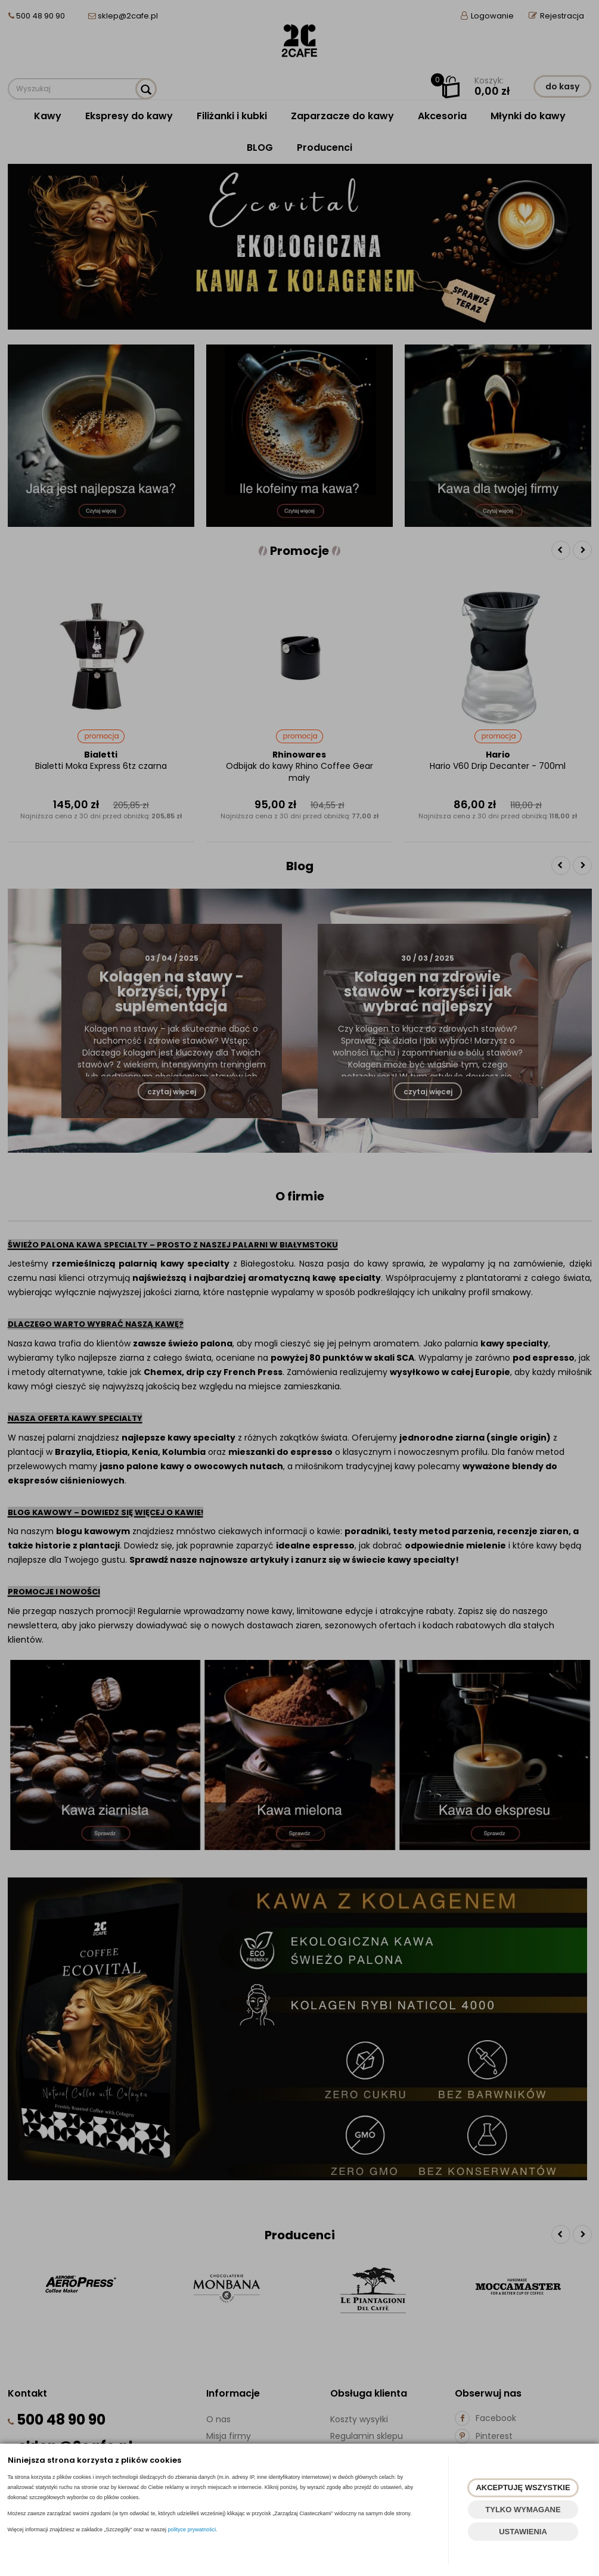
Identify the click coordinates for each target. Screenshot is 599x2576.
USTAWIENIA (523, 2531)
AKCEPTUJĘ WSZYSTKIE (523, 2487)
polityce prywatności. (193, 2529)
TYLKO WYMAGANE (522, 2509)
